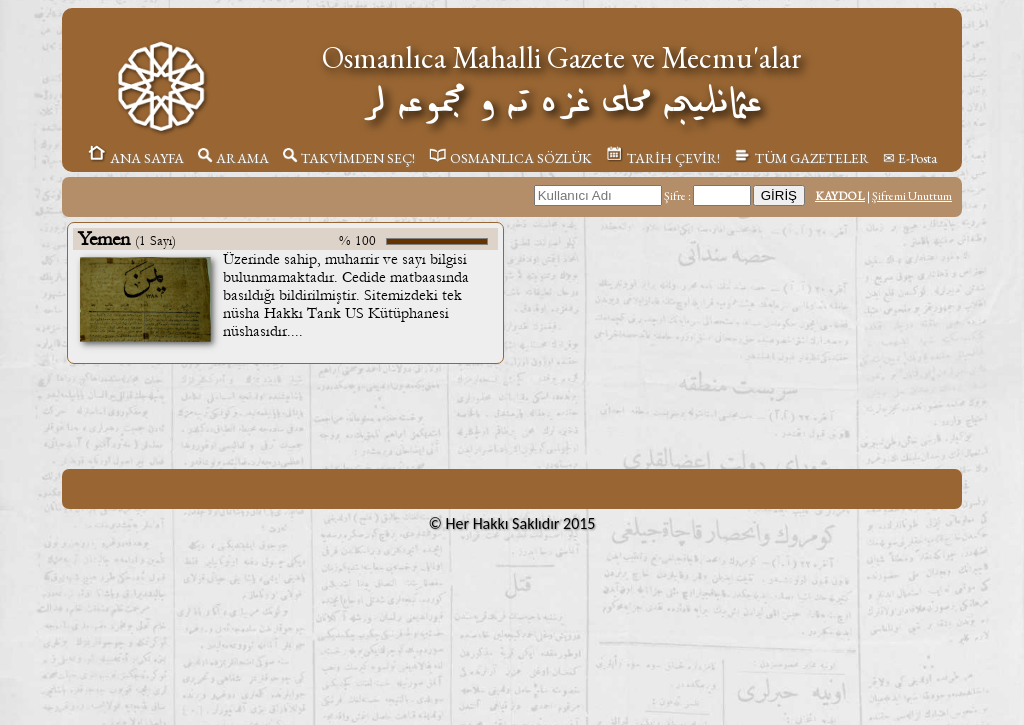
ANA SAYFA (135, 158)
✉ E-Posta (910, 158)
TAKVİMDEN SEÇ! (349, 158)
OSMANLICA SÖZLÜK (510, 158)
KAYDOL (840, 196)
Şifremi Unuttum (912, 196)
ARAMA (233, 158)
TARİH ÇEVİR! (663, 158)
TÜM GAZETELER (801, 158)
